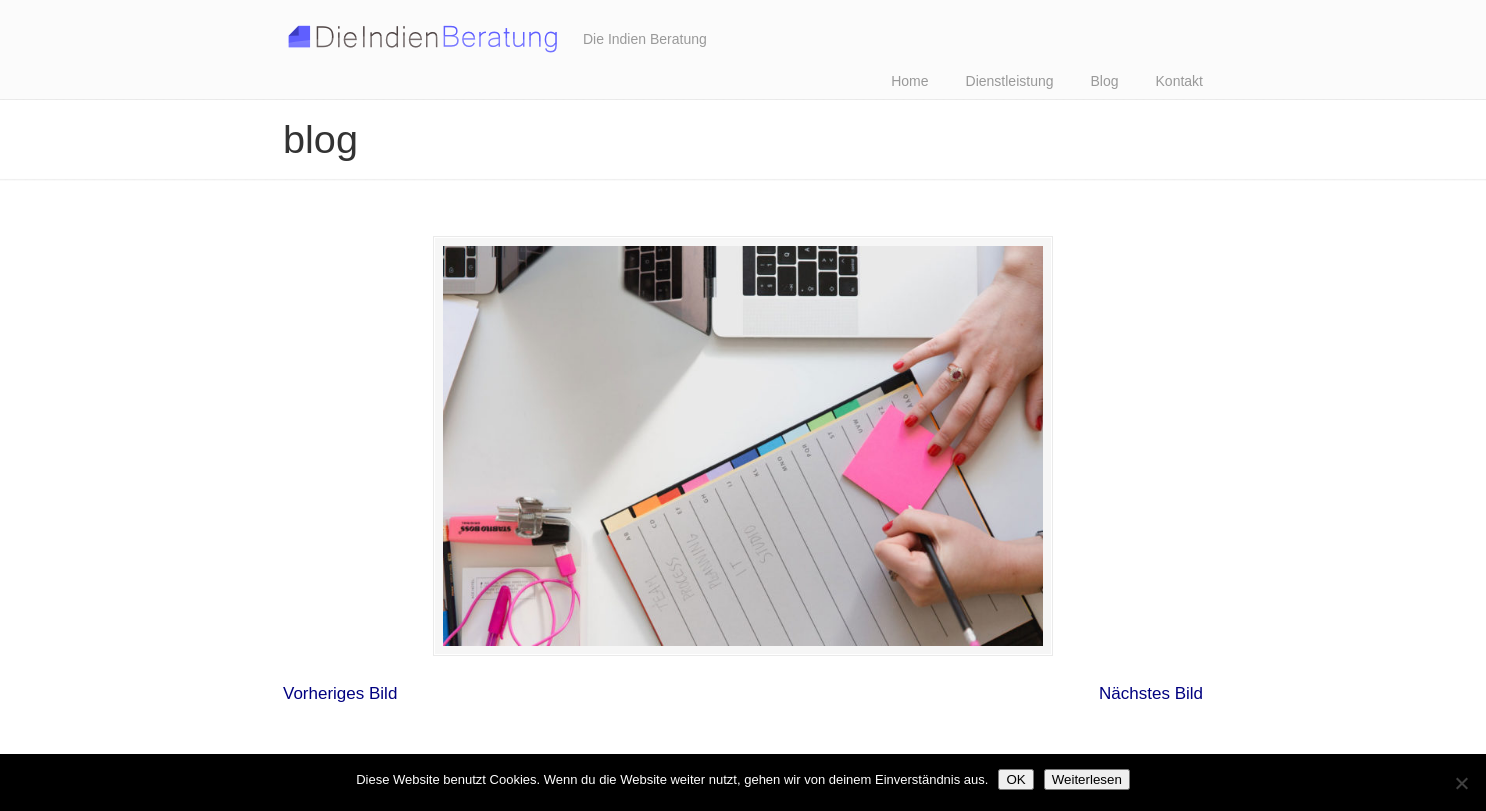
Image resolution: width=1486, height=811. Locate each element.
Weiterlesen (1087, 779)
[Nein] (1461, 783)
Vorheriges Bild (340, 693)
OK (1015, 779)
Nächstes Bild (1151, 693)
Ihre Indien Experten (423, 33)
